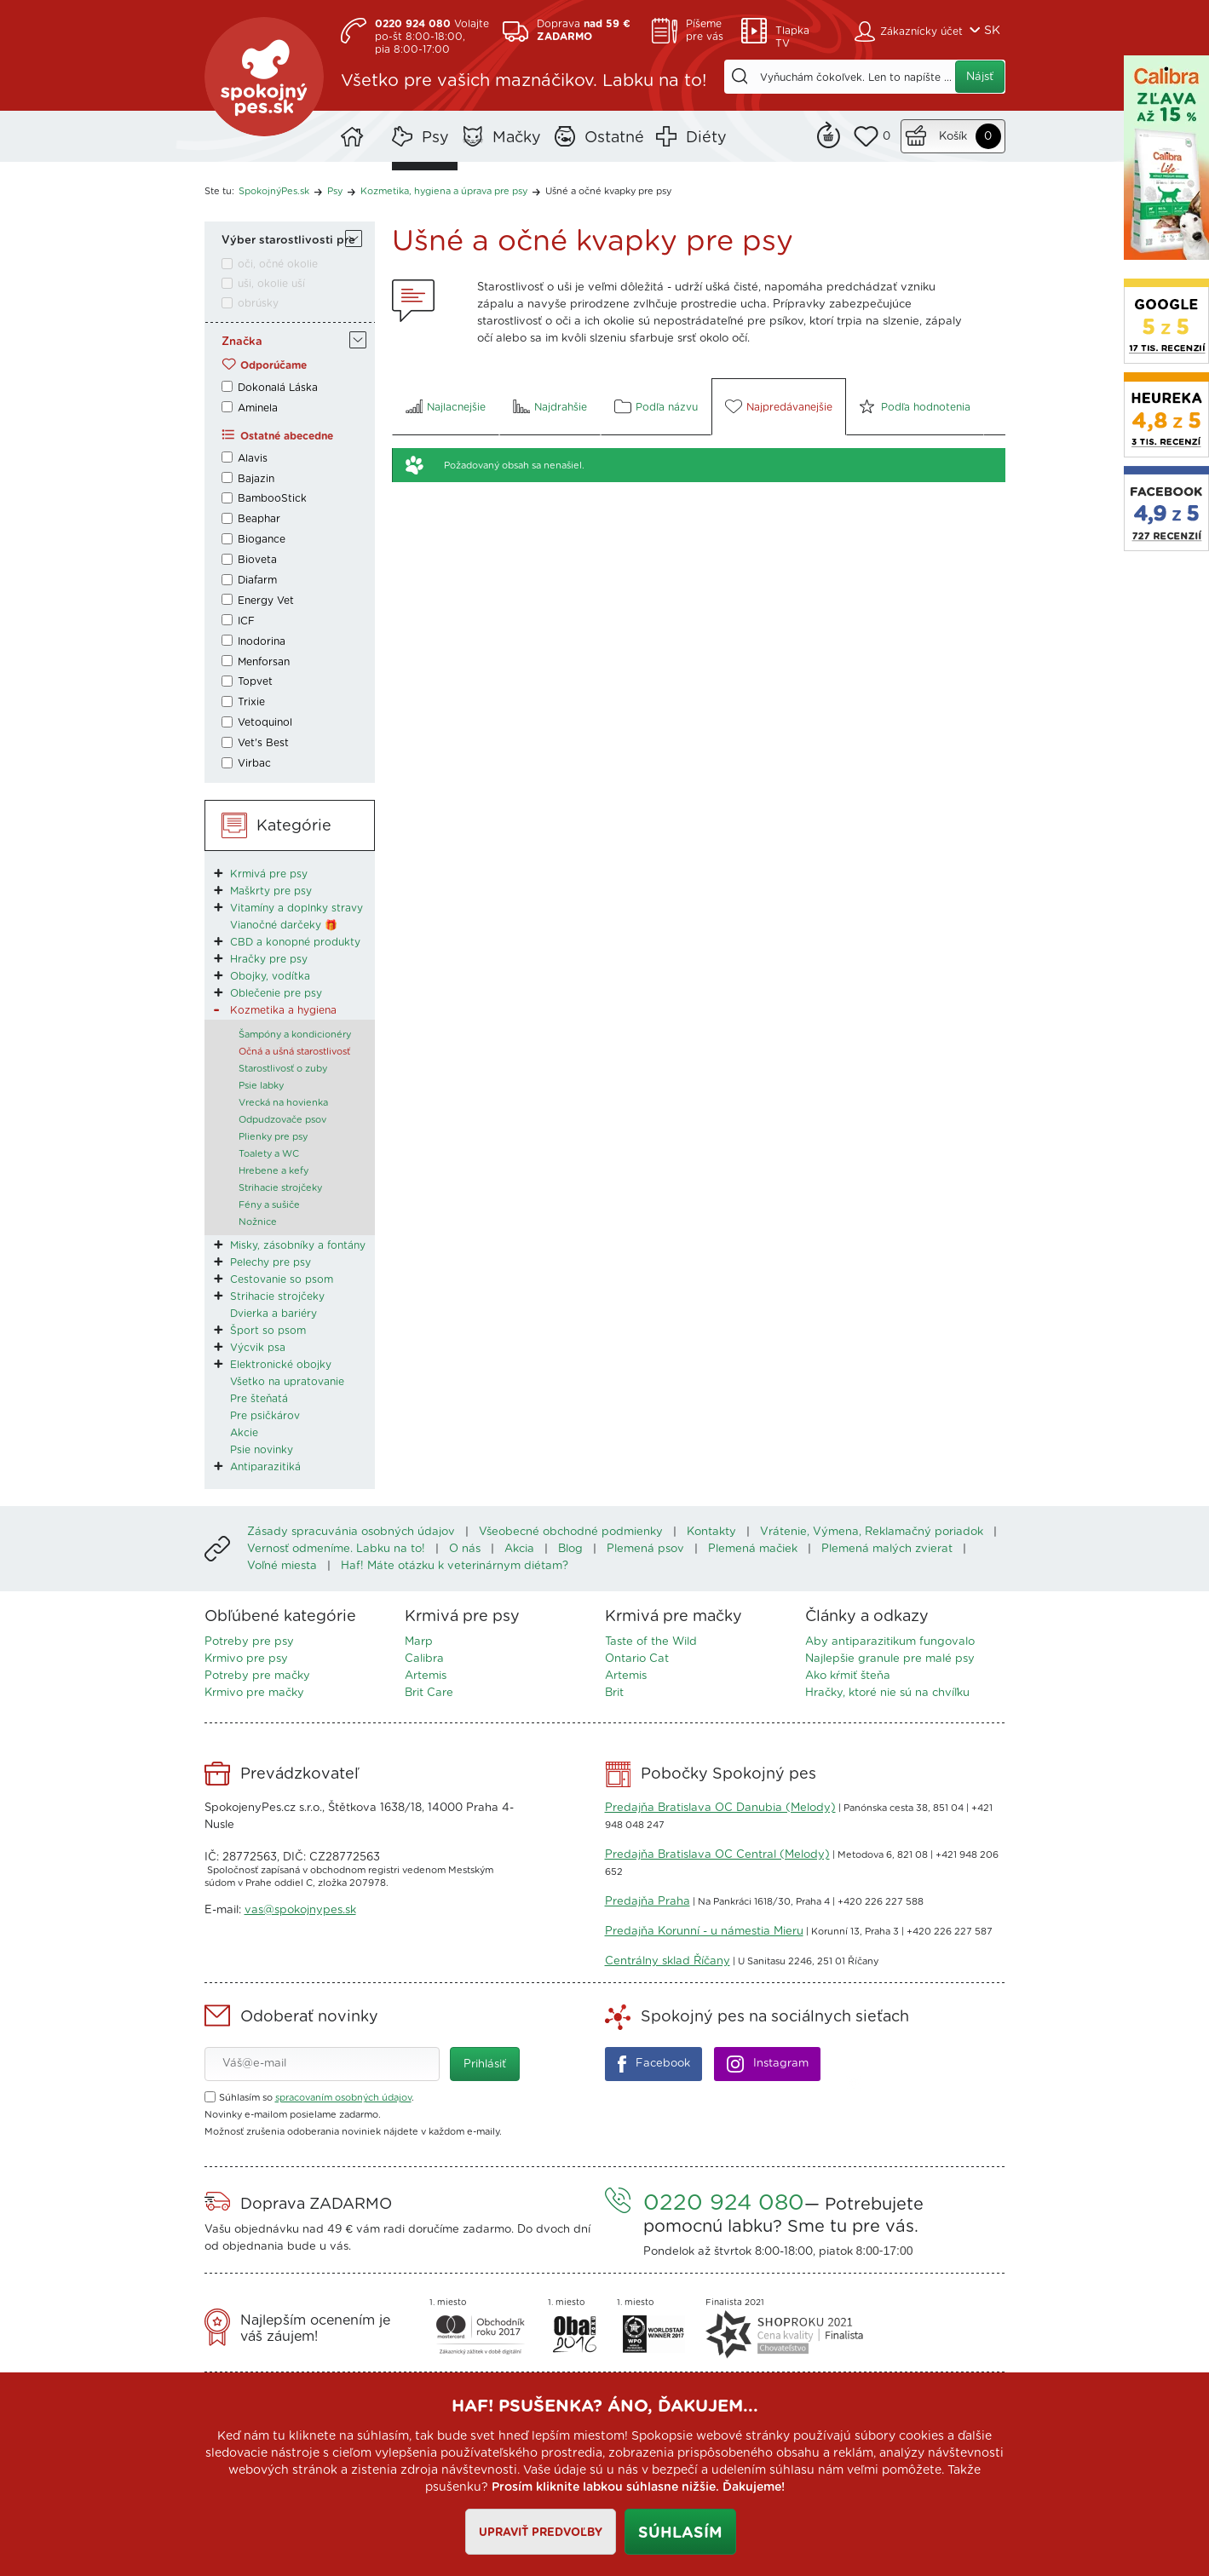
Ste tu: (219, 191)
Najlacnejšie (456, 407)
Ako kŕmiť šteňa (847, 1676)
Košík (953, 136)
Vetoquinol (265, 722)
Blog (570, 1549)
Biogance (261, 539)
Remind (828, 133)
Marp (419, 1641)
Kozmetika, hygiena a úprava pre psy (443, 191)
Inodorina (261, 641)
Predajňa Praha (647, 1901)
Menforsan (264, 662)
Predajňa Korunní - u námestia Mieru (704, 1931)
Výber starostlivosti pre (288, 240)
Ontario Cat (637, 1659)
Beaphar (259, 519)
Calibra (424, 1659)
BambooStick (272, 498)
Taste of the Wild (651, 1641)
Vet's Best (263, 743)
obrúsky (258, 303)
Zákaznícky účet (921, 31)
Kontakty (711, 1532)
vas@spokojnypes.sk (300, 1910)
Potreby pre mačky (257, 1676)
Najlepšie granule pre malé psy (890, 1659)
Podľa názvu (667, 407)
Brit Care (429, 1693)
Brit (614, 1693)
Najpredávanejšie (789, 407)
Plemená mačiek (752, 1549)
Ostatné (614, 138)
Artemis (425, 1676)
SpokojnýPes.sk (264, 76)
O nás (465, 1549)
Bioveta (257, 560)
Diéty (706, 138)
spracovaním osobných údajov (343, 2097)
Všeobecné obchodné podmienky (571, 1532)
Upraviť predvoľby (540, 2533)
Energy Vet (266, 600)
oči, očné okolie (278, 264)
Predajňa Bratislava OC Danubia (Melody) (720, 1808)
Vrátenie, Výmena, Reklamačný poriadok (871, 1532)
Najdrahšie (560, 407)
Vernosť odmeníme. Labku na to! (336, 1549)
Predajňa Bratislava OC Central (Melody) (717, 1854)
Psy (435, 138)
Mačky (516, 138)
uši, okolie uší (271, 284)
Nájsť (979, 77)
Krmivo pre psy (246, 1659)
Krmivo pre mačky (254, 1693)
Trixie (251, 702)
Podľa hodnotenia (925, 407)
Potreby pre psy (249, 1641)
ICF (246, 621)
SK (992, 31)
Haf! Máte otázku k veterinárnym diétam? (454, 1566)
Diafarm (257, 580)
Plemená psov (645, 1549)
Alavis (253, 458)
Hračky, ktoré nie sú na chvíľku (887, 1693)
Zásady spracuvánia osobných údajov (351, 1532)
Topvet (255, 681)
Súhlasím (680, 2533)
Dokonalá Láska (278, 387)
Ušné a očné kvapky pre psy (608, 191)
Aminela (258, 408)
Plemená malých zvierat (887, 1549)
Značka (242, 342)
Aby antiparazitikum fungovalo (890, 1641)
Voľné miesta (282, 1566)
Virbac (254, 763)
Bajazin (256, 479)
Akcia (519, 1549)
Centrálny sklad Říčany (667, 1961)
